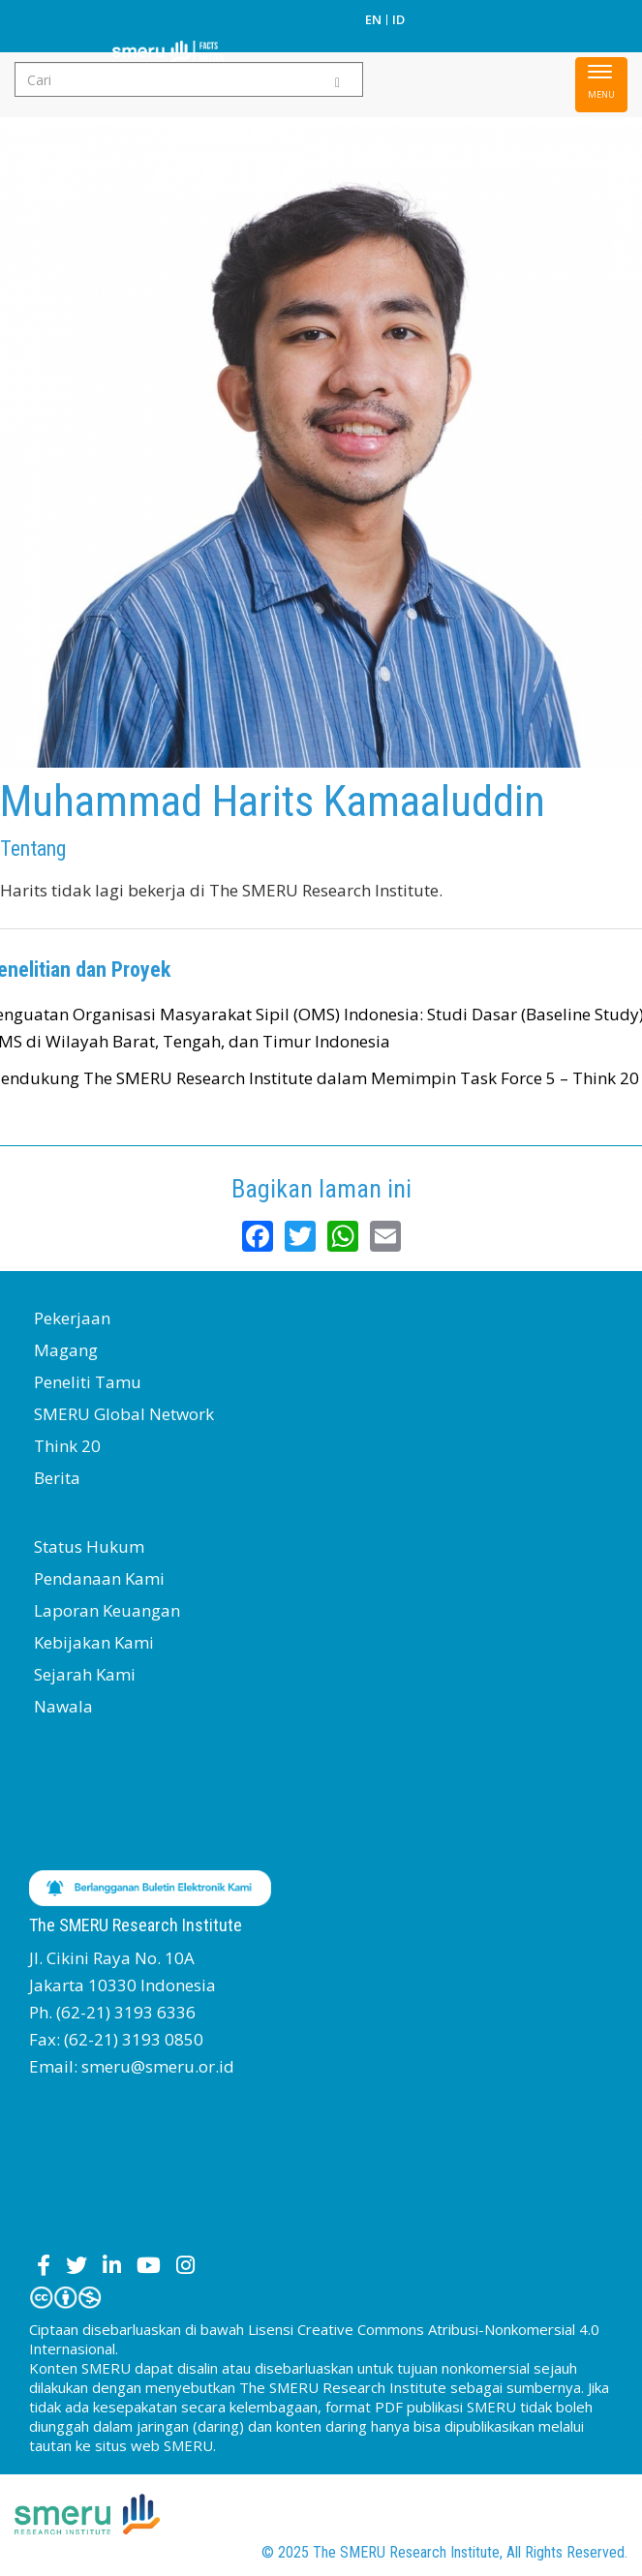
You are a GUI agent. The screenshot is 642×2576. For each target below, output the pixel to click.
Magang (66, 1350)
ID (398, 19)
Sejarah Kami (85, 1674)
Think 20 (67, 1446)
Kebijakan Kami (94, 1642)
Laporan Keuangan (107, 1610)
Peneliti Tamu (87, 1382)
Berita (57, 1478)
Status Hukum (89, 1546)
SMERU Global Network (124, 1414)
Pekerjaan (72, 1318)
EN (373, 19)
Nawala (63, 1706)
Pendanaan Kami (99, 1578)
